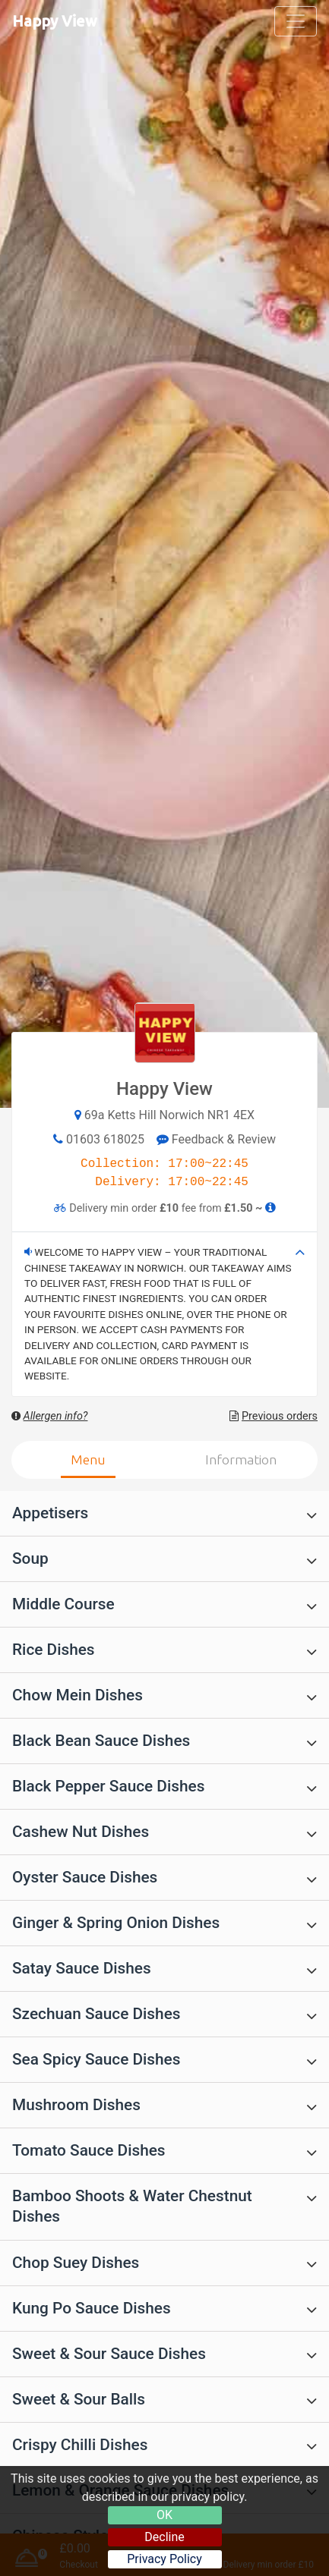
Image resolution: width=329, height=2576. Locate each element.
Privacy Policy (164, 2559)
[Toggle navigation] (295, 21)
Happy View (54, 21)
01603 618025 (105, 1139)
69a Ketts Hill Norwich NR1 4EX (169, 1115)
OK (164, 2515)
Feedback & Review (216, 1139)
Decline (164, 2537)
